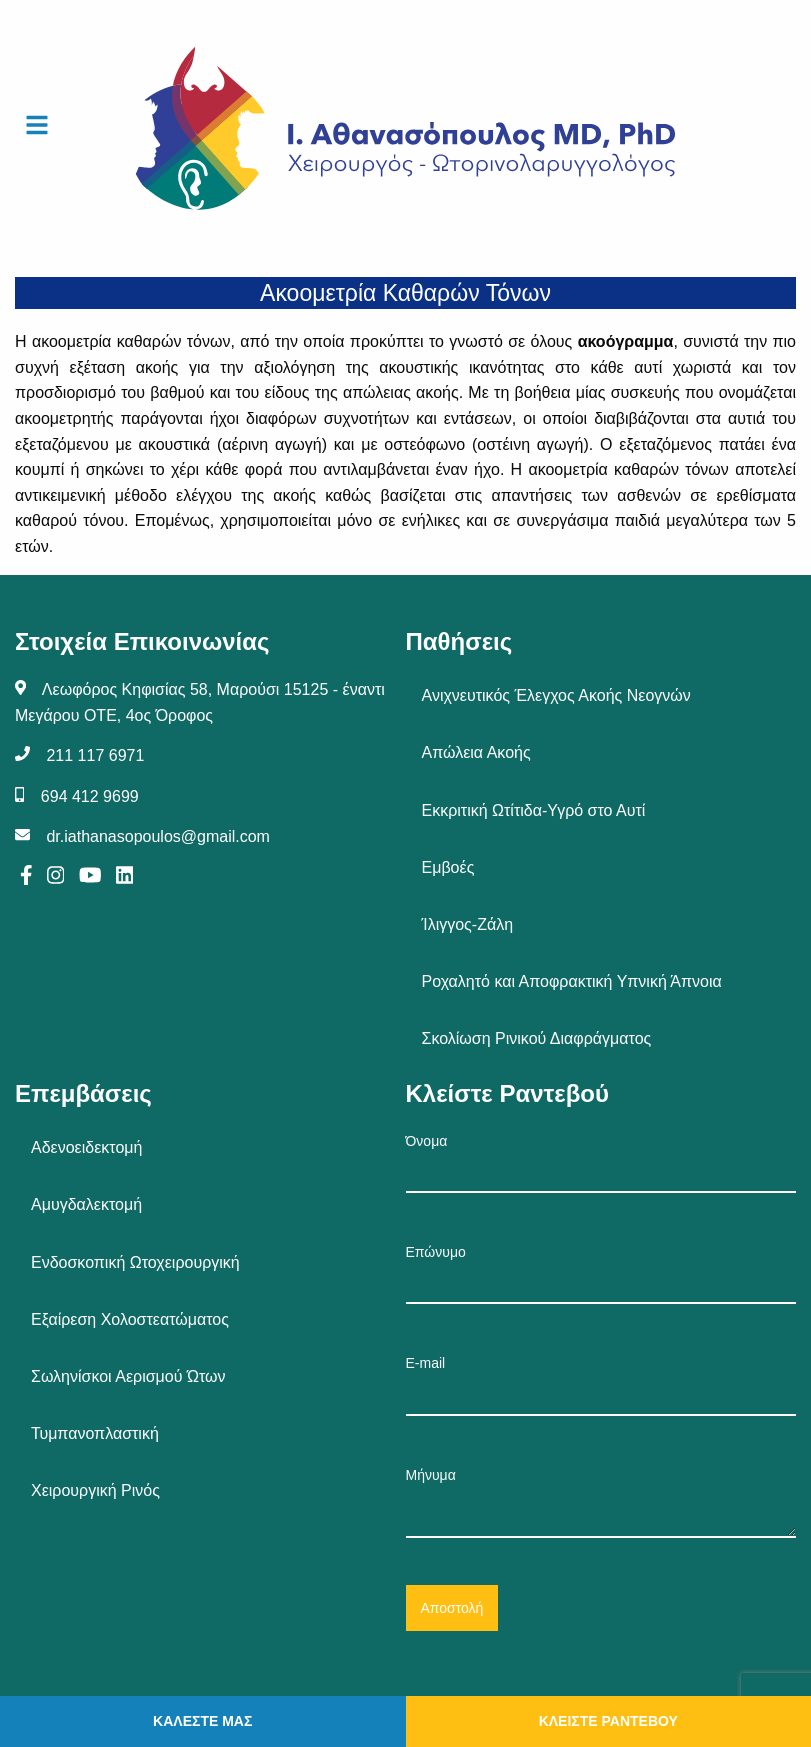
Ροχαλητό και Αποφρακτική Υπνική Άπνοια (572, 981)
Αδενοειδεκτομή (86, 1147)
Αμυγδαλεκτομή (86, 1204)
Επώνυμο (601, 1274)
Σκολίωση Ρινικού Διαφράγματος (537, 1038)
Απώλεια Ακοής (476, 752)
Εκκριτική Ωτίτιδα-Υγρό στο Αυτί (534, 810)
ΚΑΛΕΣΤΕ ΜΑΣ (202, 1721)
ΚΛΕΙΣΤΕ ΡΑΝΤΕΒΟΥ (608, 1721)
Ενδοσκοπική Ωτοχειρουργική (135, 1262)
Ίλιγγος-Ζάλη (468, 924)
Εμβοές (448, 867)
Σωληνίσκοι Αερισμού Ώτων (128, 1376)
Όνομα (601, 1163)
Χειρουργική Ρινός (95, 1490)
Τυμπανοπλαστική (95, 1433)
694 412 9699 (90, 796)
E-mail (601, 1385)
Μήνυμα (601, 1502)
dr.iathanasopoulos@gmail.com (157, 836)
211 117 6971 (95, 755)
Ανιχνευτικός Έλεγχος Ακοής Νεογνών (556, 695)
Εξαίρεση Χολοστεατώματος (130, 1319)
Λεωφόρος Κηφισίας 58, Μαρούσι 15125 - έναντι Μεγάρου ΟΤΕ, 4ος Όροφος (200, 702)
